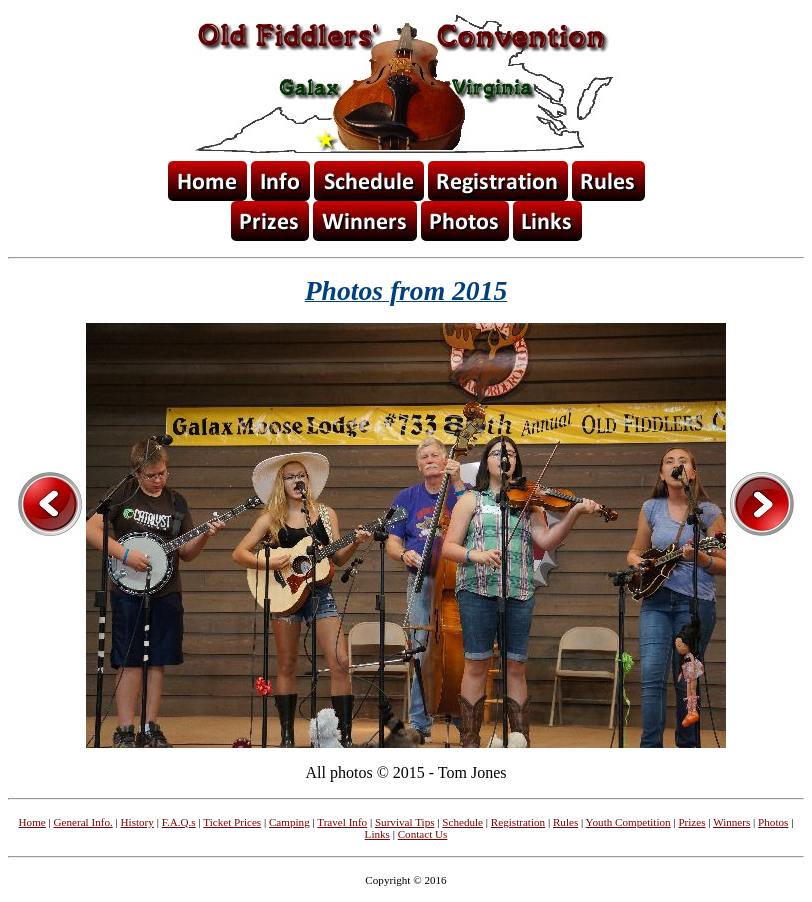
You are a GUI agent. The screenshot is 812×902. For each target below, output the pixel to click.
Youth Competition (628, 822)
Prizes (691, 822)
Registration (518, 822)
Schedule (462, 822)
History (137, 822)
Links (377, 834)
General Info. (83, 822)
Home (32, 822)
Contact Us (423, 834)
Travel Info (342, 822)
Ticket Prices (232, 822)
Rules (565, 822)
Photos (773, 822)
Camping (289, 822)
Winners (731, 822)
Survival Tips (405, 822)
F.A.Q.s (179, 822)
